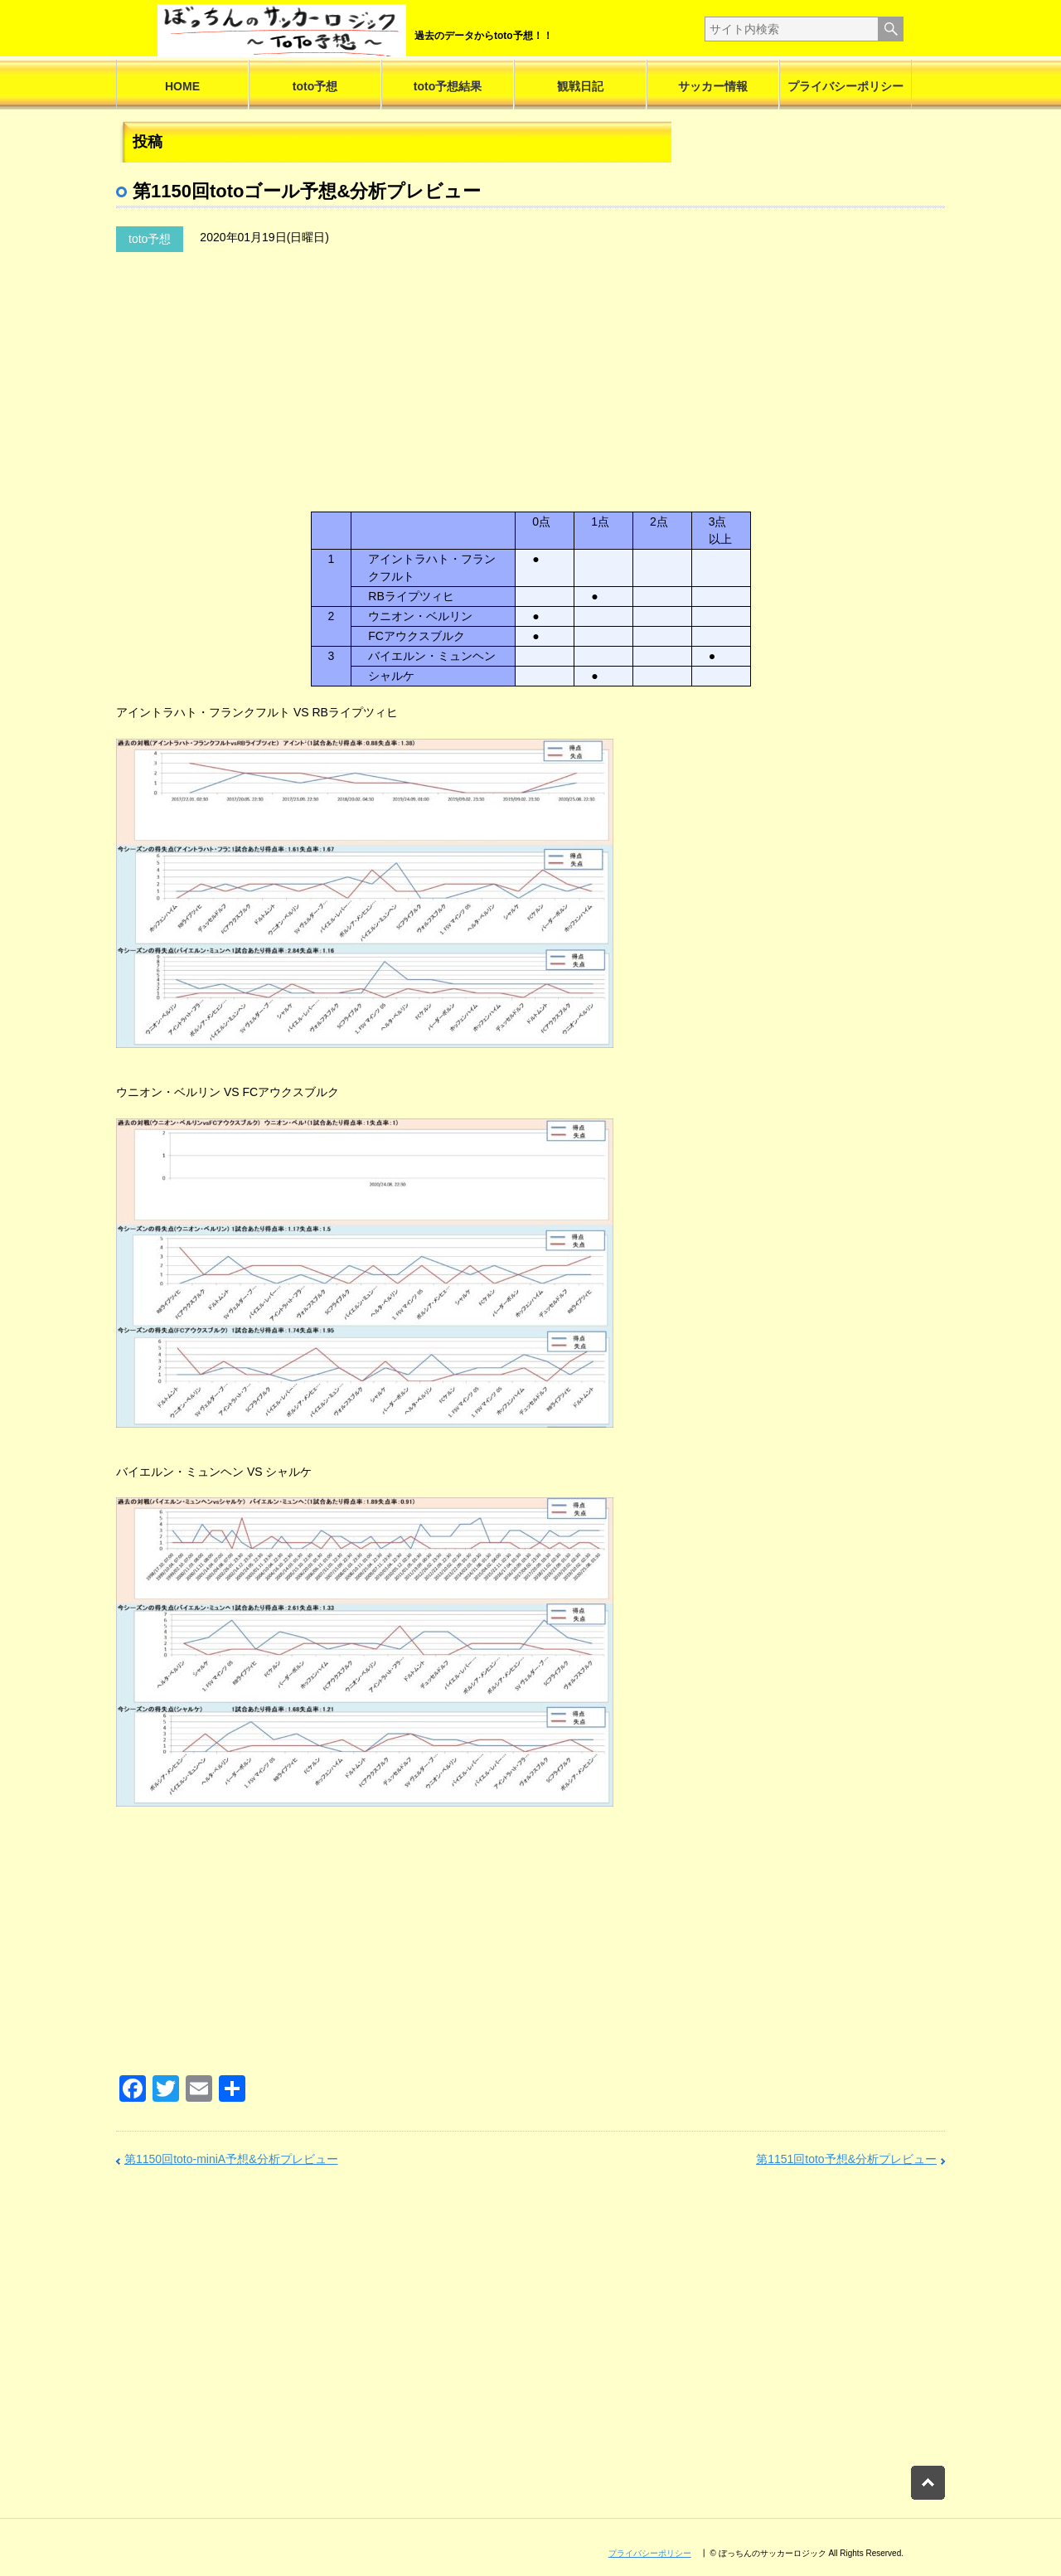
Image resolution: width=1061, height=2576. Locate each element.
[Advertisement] (377, 402)
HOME (182, 86)
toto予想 (315, 86)
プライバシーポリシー (845, 86)
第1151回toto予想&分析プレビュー (846, 2159)
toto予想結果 (448, 86)
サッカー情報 (713, 86)
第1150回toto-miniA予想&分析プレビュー (231, 2159)
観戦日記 (580, 86)
